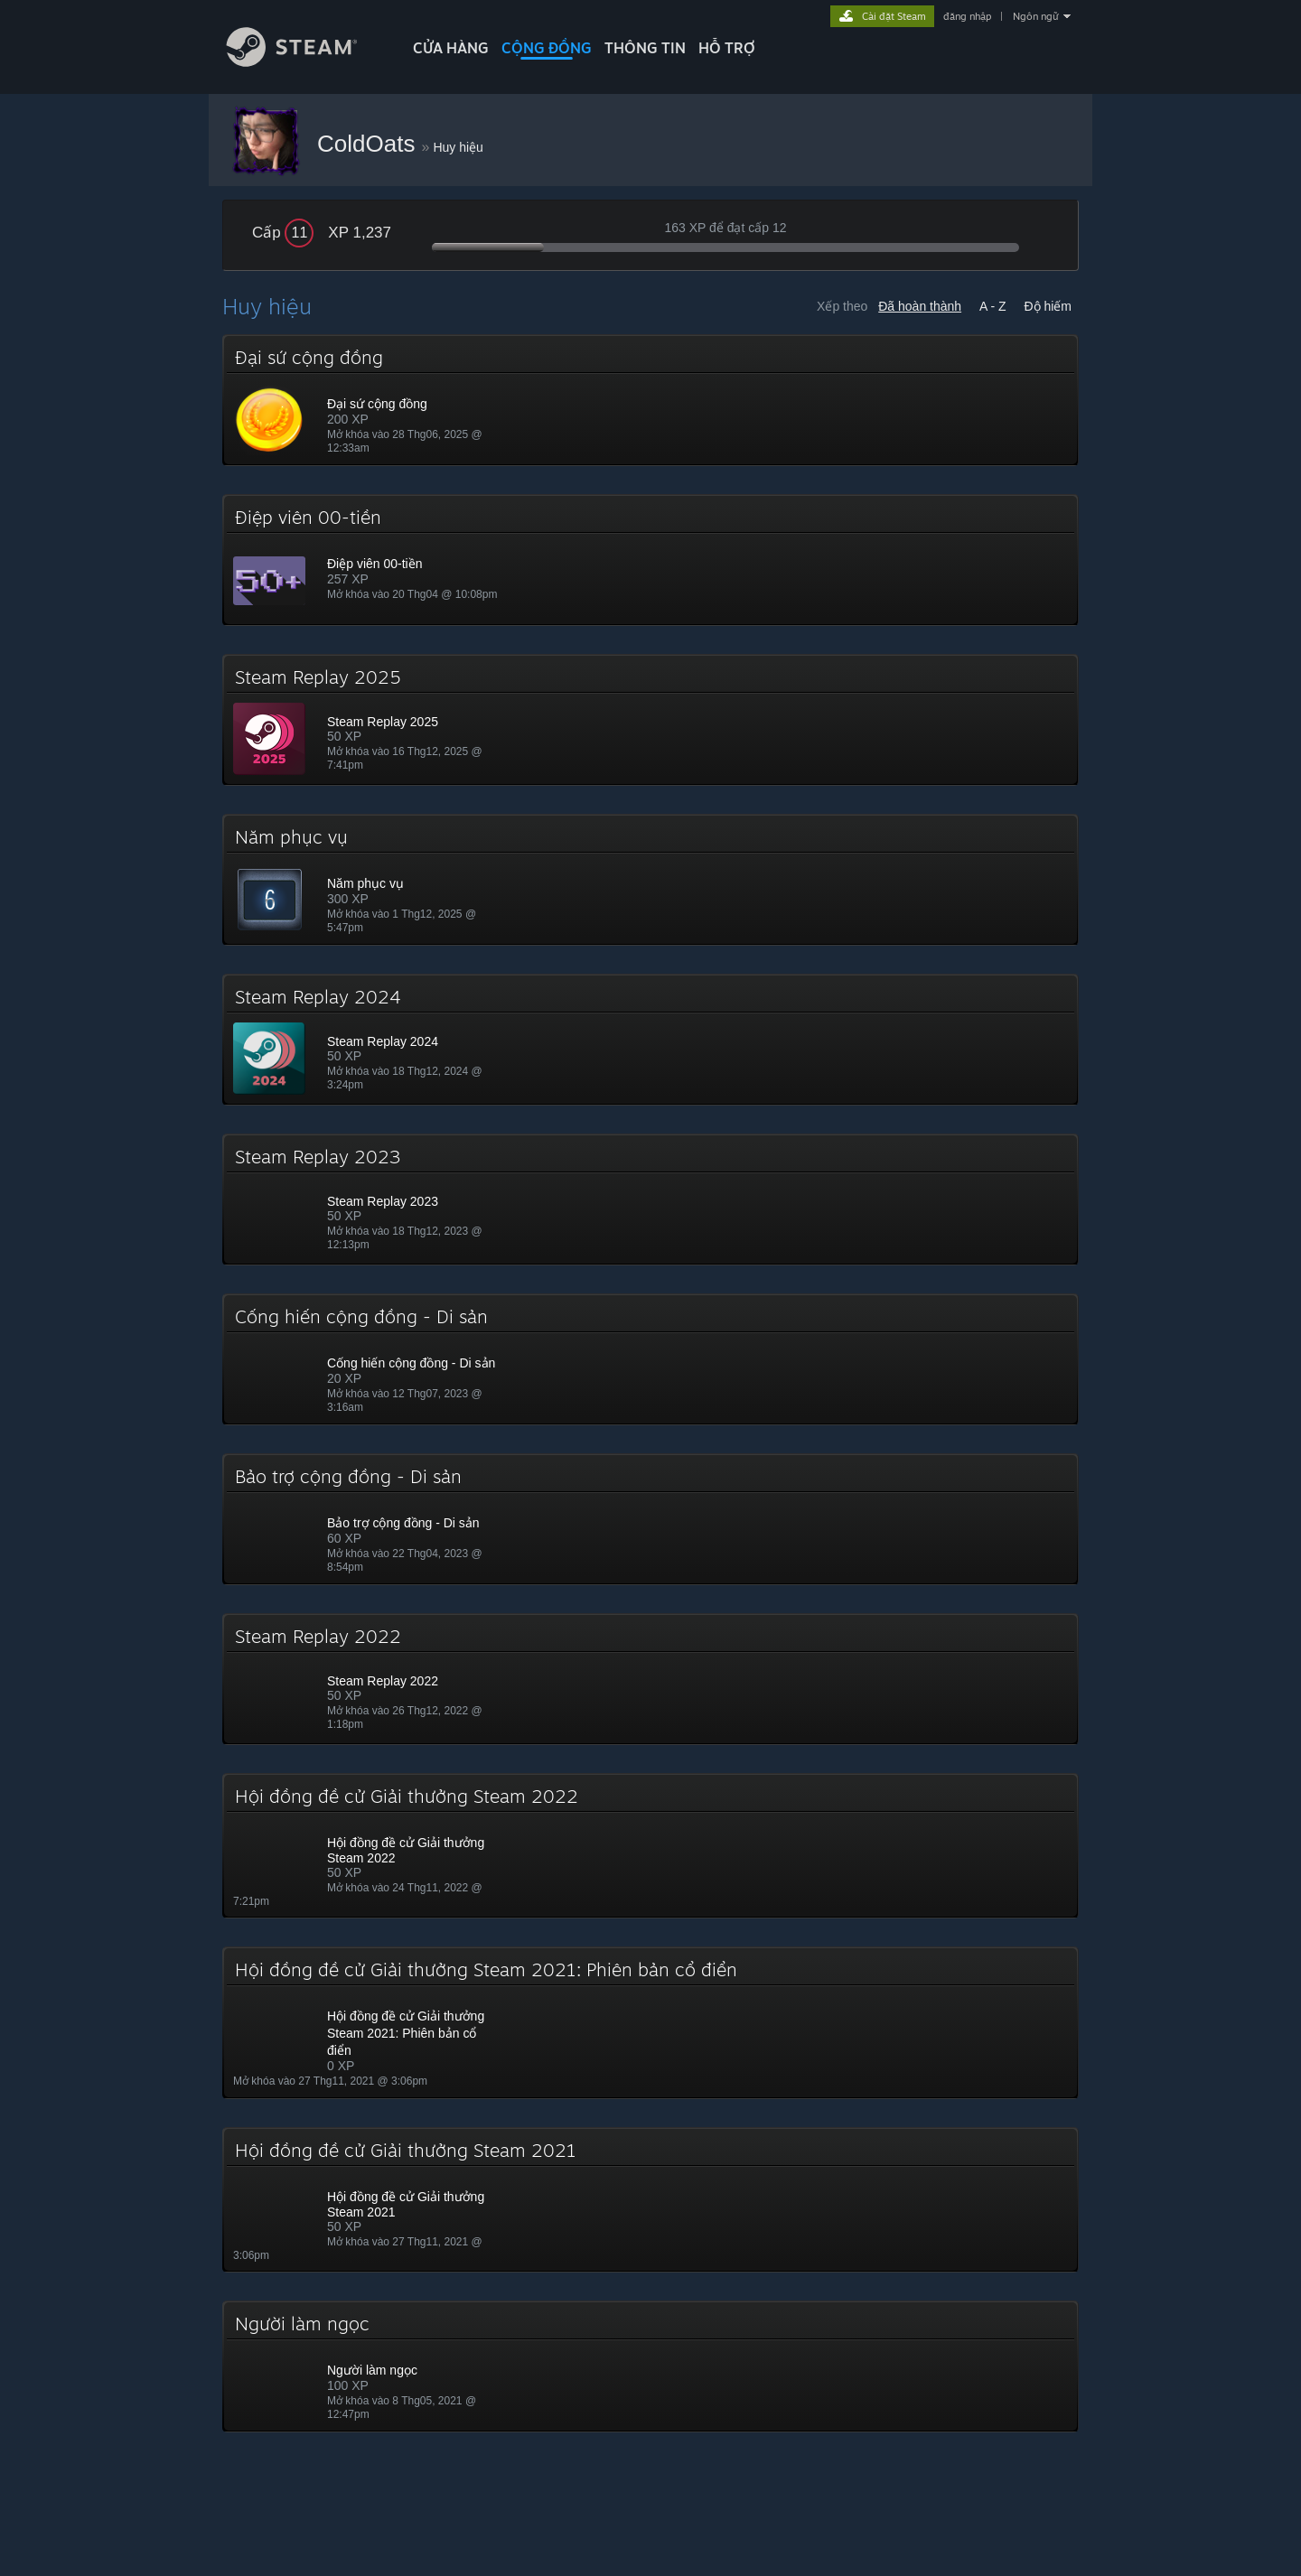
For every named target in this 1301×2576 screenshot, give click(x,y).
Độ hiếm (1048, 306)
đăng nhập (967, 16)
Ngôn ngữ (1036, 16)
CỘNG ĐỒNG (546, 48)
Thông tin (645, 48)
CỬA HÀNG (451, 48)
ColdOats (369, 143)
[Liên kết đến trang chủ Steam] (305, 62)
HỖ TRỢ (726, 48)
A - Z (992, 306)
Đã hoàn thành (919, 306)
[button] (650, 400)
